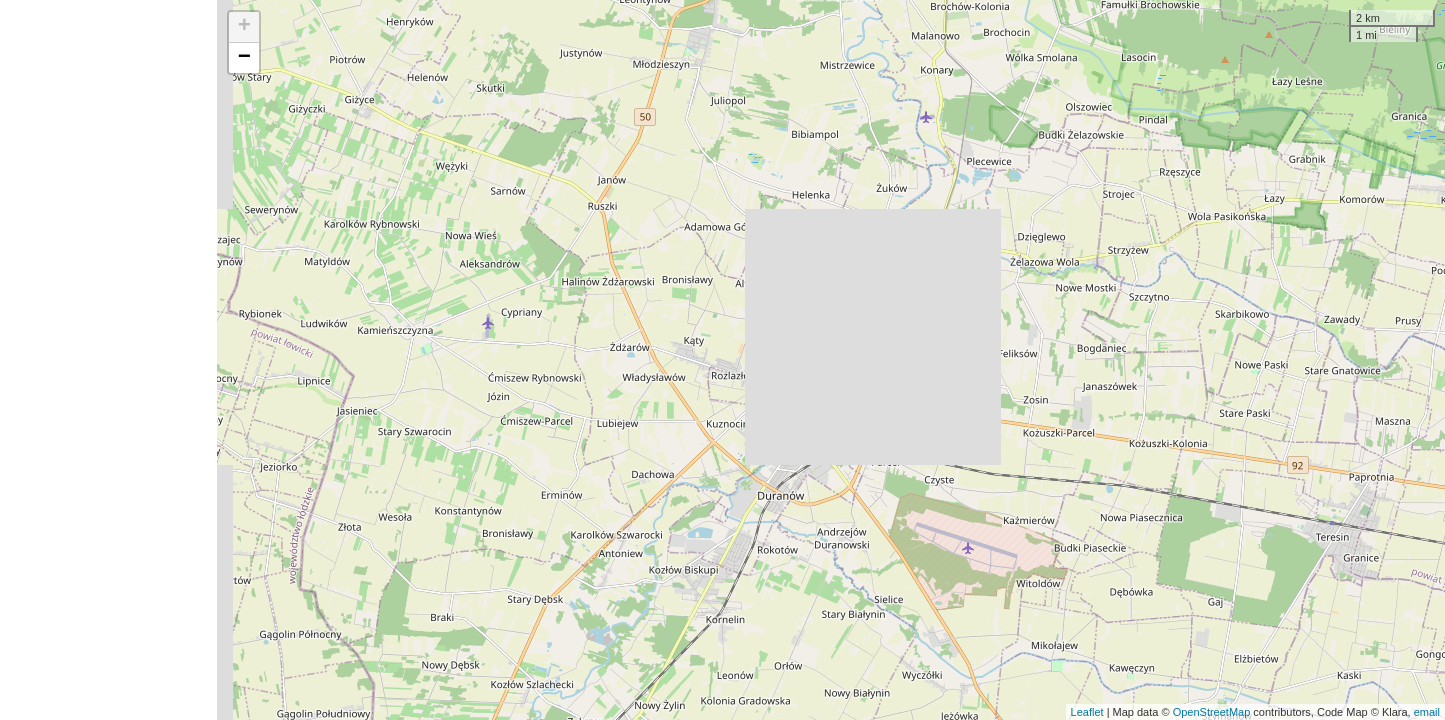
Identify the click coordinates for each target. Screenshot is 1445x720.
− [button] (244, 58)
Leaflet (1087, 712)
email (1427, 712)
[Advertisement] (108, 360)
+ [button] (244, 27)
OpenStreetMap (1212, 712)
